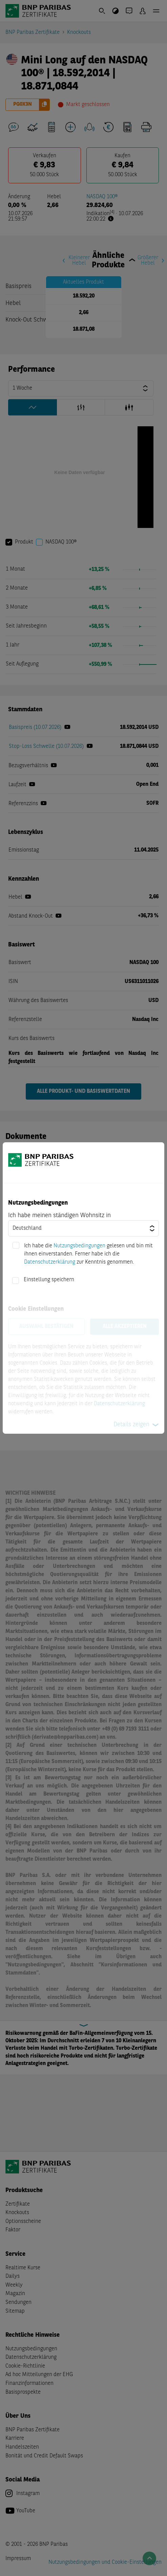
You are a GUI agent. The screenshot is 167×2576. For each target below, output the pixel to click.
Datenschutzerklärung (49, 1262)
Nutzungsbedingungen (79, 1246)
